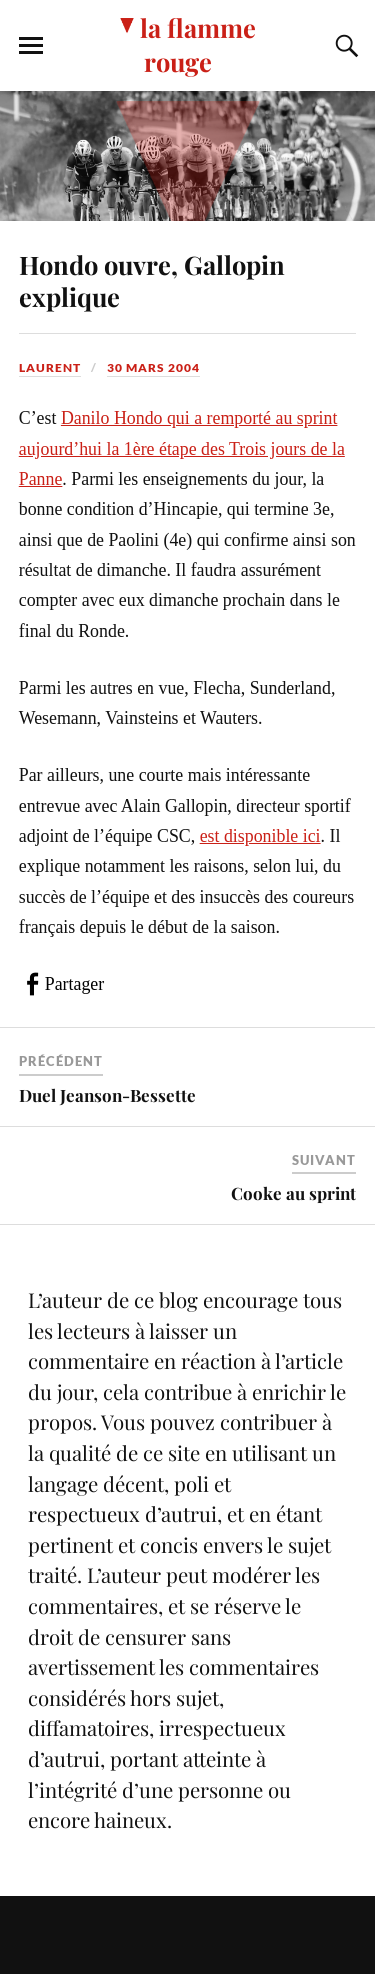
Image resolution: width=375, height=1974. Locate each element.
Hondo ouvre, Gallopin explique (152, 280)
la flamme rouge (198, 44)
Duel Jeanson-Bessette (107, 1095)
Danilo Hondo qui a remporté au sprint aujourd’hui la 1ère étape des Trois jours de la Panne (182, 448)
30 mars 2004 (153, 367)
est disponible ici (260, 836)
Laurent (50, 367)
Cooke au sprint (293, 1193)
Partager (74, 984)
